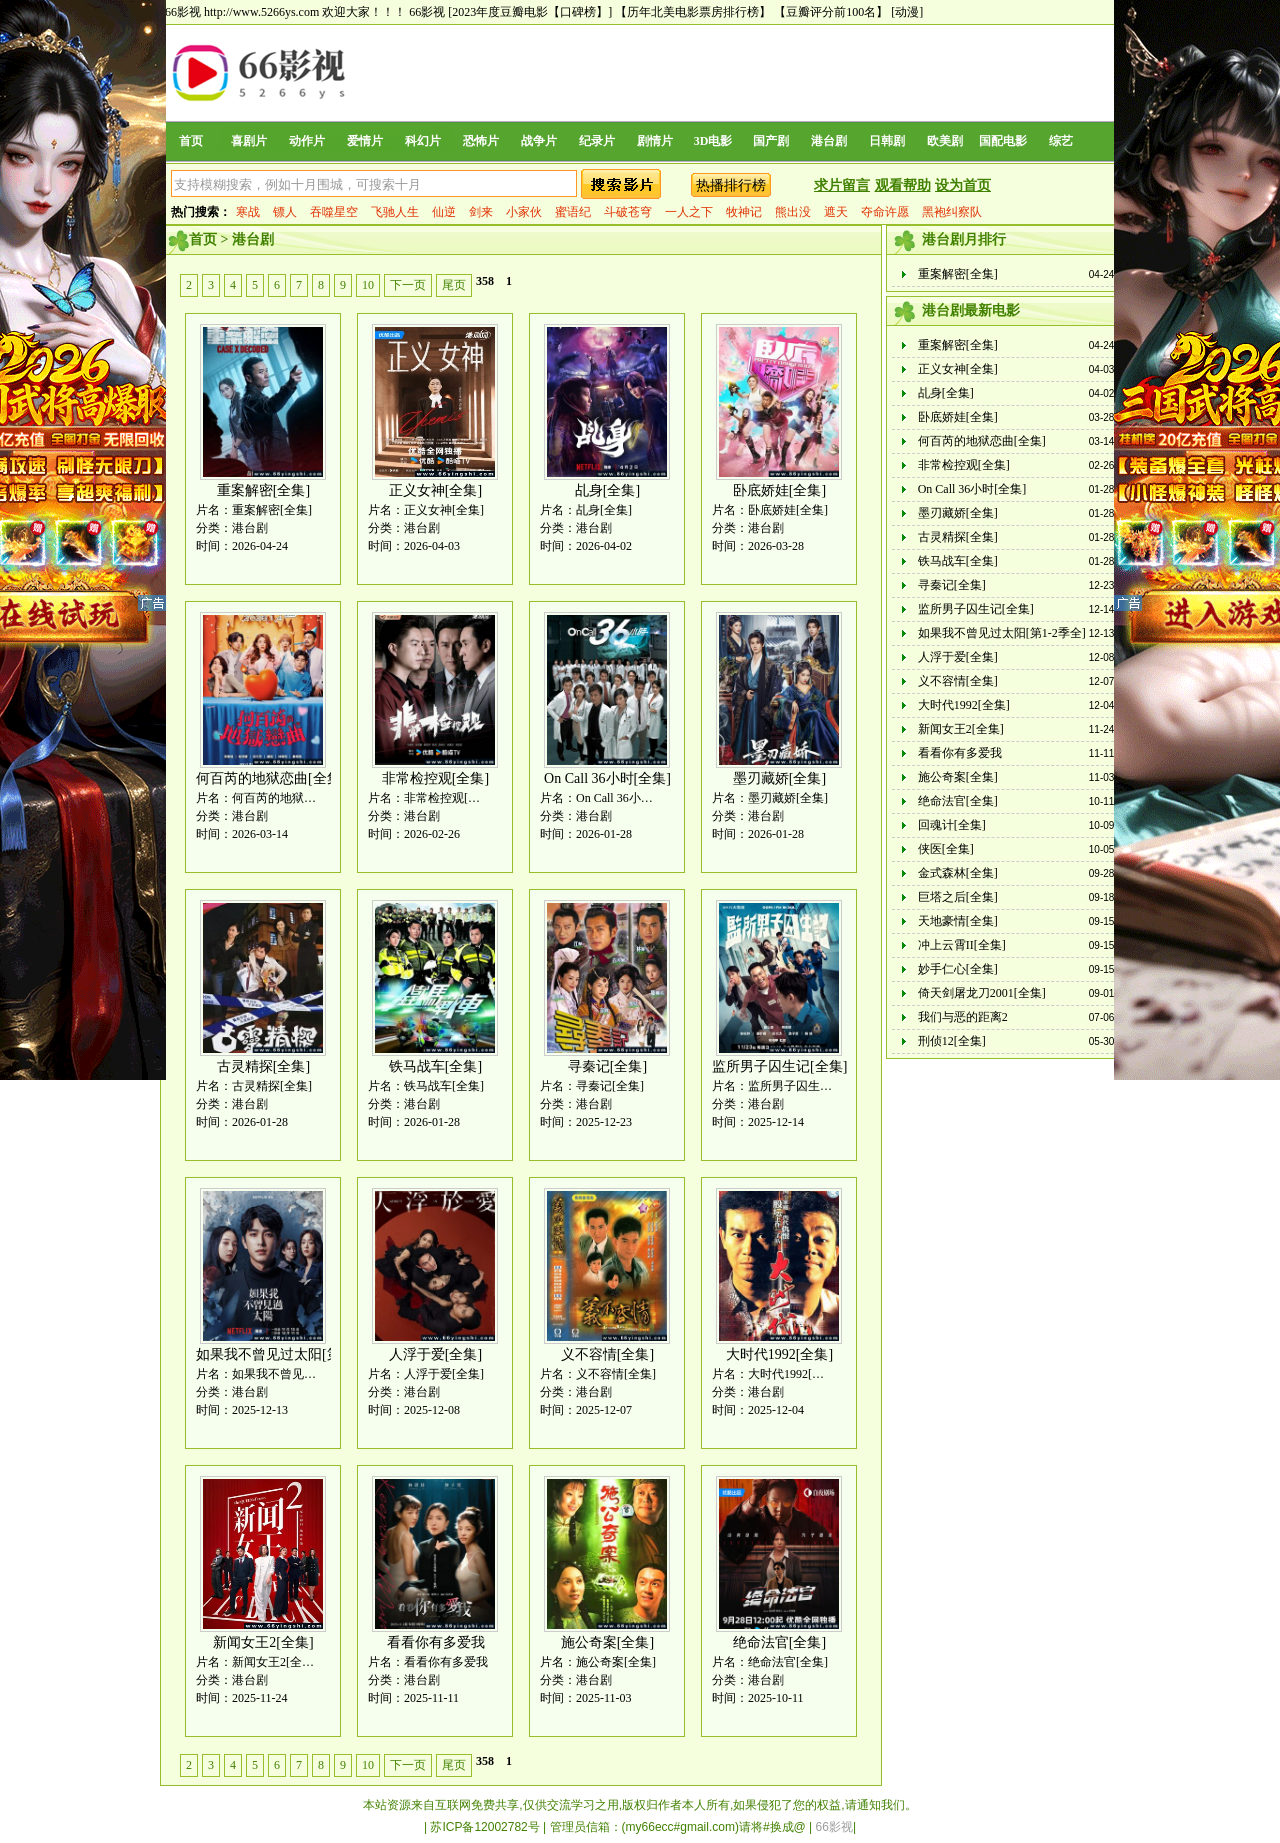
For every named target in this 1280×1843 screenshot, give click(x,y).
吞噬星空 (334, 212)
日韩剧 (887, 141)
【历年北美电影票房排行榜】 (693, 12)
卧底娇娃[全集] (779, 490)
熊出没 (793, 212)
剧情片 (655, 141)
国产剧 (771, 141)
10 (368, 285)
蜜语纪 (573, 212)
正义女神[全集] (435, 490)
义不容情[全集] (607, 1354)
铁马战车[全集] (435, 1066)
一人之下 (689, 212)
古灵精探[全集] (263, 1066)
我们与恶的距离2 (963, 1017)
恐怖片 (481, 141)
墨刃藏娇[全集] (779, 778)
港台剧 (829, 141)
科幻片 (423, 141)
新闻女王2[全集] (263, 1642)
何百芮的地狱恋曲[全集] (270, 778)
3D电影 (713, 141)
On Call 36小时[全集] (607, 778)
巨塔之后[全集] (958, 897)
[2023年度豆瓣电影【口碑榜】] (530, 12)
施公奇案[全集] (607, 1642)
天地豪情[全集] (958, 921)
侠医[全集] (946, 849)
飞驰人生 (395, 212)
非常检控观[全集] (435, 778)
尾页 (454, 285)
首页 (191, 141)
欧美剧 (945, 141)
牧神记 (744, 212)
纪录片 (597, 141)
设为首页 (963, 185)
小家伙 (524, 212)
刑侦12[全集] (952, 1041)
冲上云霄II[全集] (962, 945)
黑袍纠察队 (952, 212)
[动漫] (907, 12)
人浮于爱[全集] (435, 1354)
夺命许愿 (885, 212)
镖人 (285, 212)
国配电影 (1003, 141)
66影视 (427, 12)
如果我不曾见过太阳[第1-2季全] (294, 1354)
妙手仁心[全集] (958, 969)
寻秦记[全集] (607, 1066)
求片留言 (842, 185)
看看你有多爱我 (436, 1642)
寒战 (248, 212)
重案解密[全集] (263, 490)
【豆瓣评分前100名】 (831, 12)
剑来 (481, 212)
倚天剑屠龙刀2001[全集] (982, 993)
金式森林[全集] (958, 873)
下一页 (408, 285)
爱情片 (365, 141)
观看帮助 (903, 185)
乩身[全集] (607, 490)
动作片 (307, 141)
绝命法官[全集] (779, 1642)
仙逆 (444, 212)
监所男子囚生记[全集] (779, 1066)
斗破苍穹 (628, 212)
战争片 (539, 141)
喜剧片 (249, 141)
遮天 (836, 212)
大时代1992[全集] (779, 1354)
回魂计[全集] (952, 825)
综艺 (1061, 141)
